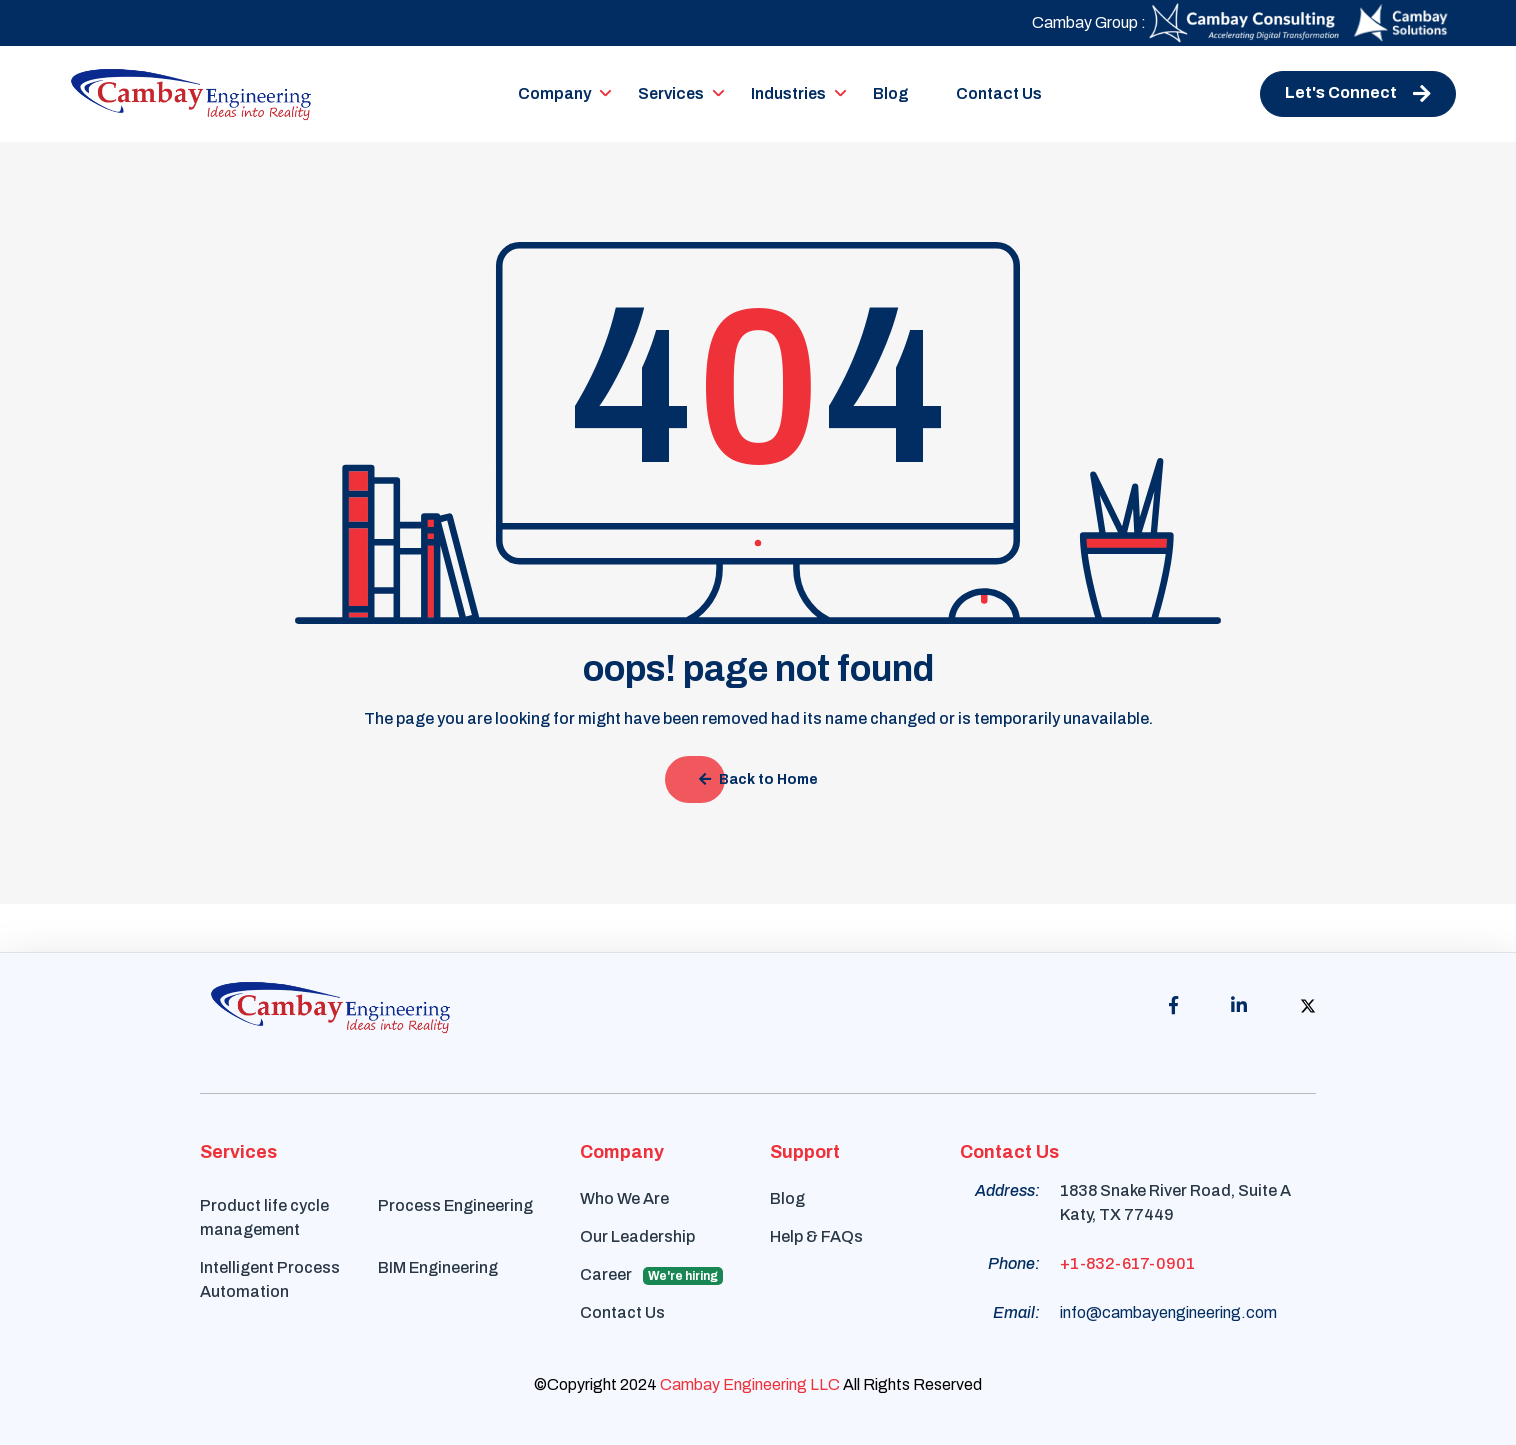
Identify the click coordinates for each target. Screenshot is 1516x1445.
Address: (1007, 1190)
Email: (1016, 1312)
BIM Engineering (438, 1267)
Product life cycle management (264, 1217)
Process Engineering (455, 1205)
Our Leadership (637, 1236)
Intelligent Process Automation (270, 1279)
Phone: (1014, 1263)
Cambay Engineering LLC (750, 1384)
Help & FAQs (816, 1236)
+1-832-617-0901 (1127, 1263)
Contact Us (999, 93)
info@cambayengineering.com (1168, 1312)
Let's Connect (1358, 94)
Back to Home (758, 779)
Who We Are (624, 1198)
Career (651, 1275)
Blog (891, 93)
